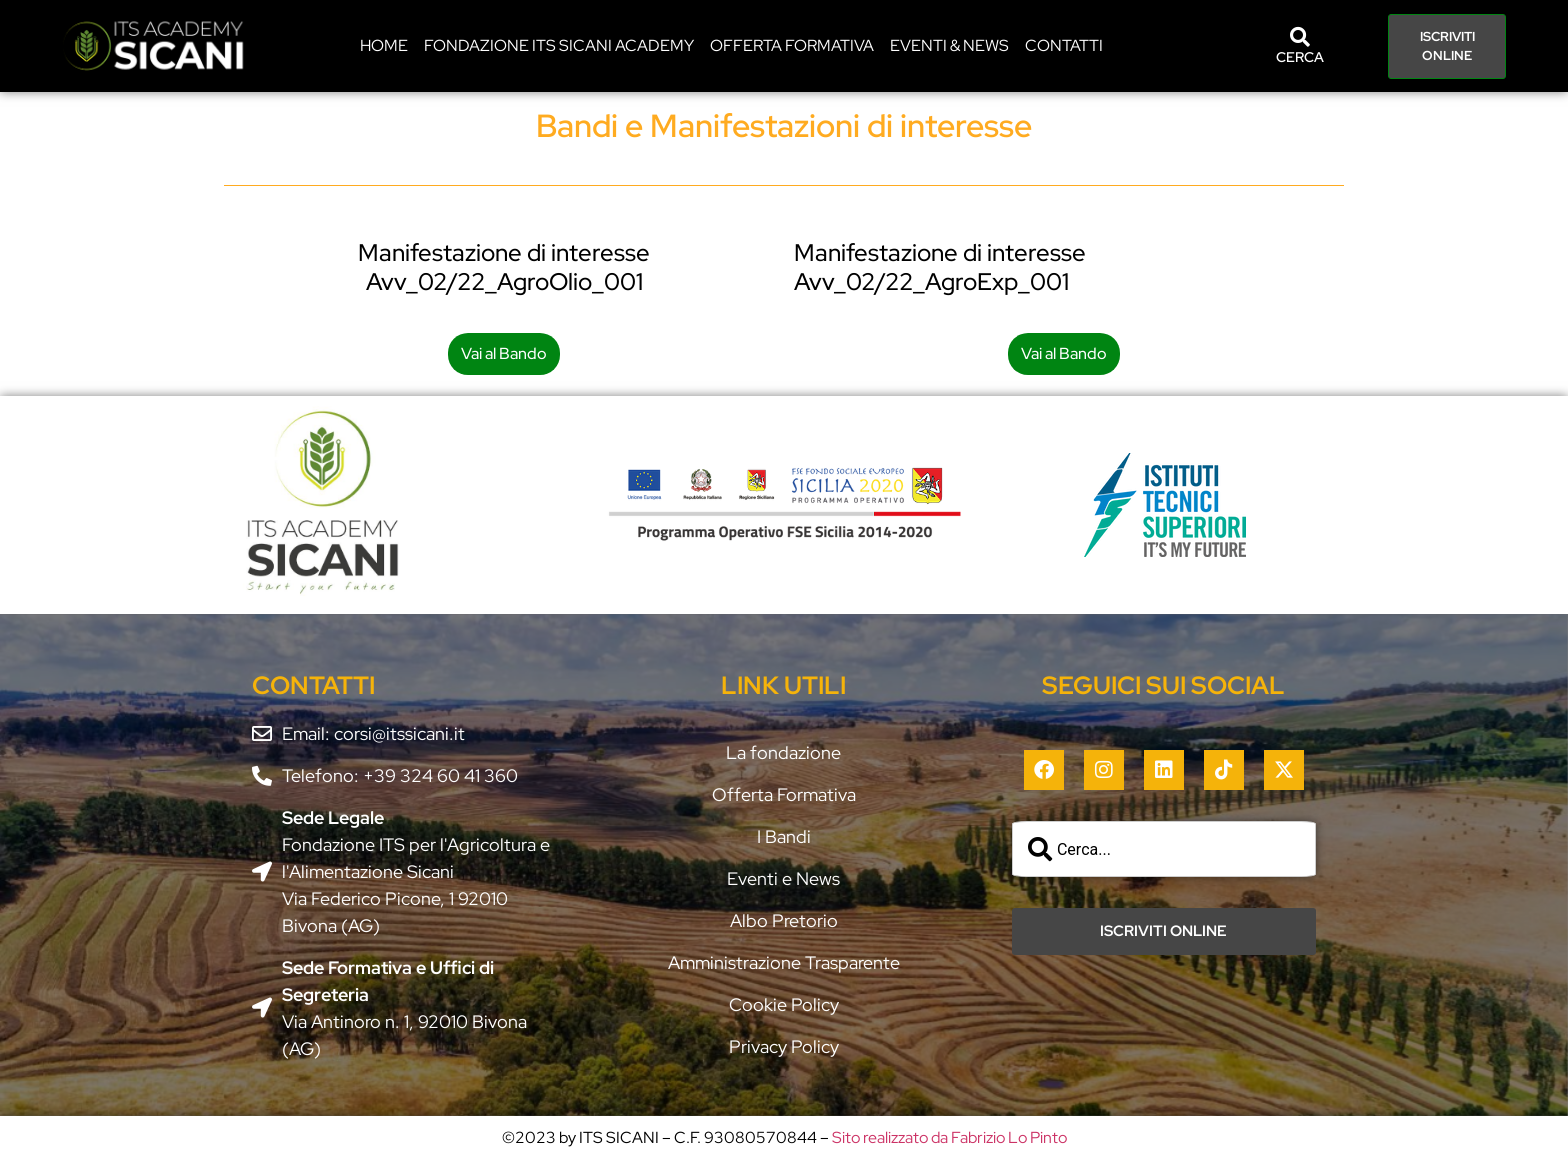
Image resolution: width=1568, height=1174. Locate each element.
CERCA (1300, 57)
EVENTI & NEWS (949, 45)
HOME (384, 45)
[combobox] (1164, 849)
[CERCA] (1300, 37)
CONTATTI (1064, 45)
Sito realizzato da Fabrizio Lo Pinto (949, 1137)
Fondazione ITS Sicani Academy (559, 45)
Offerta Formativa (792, 45)
